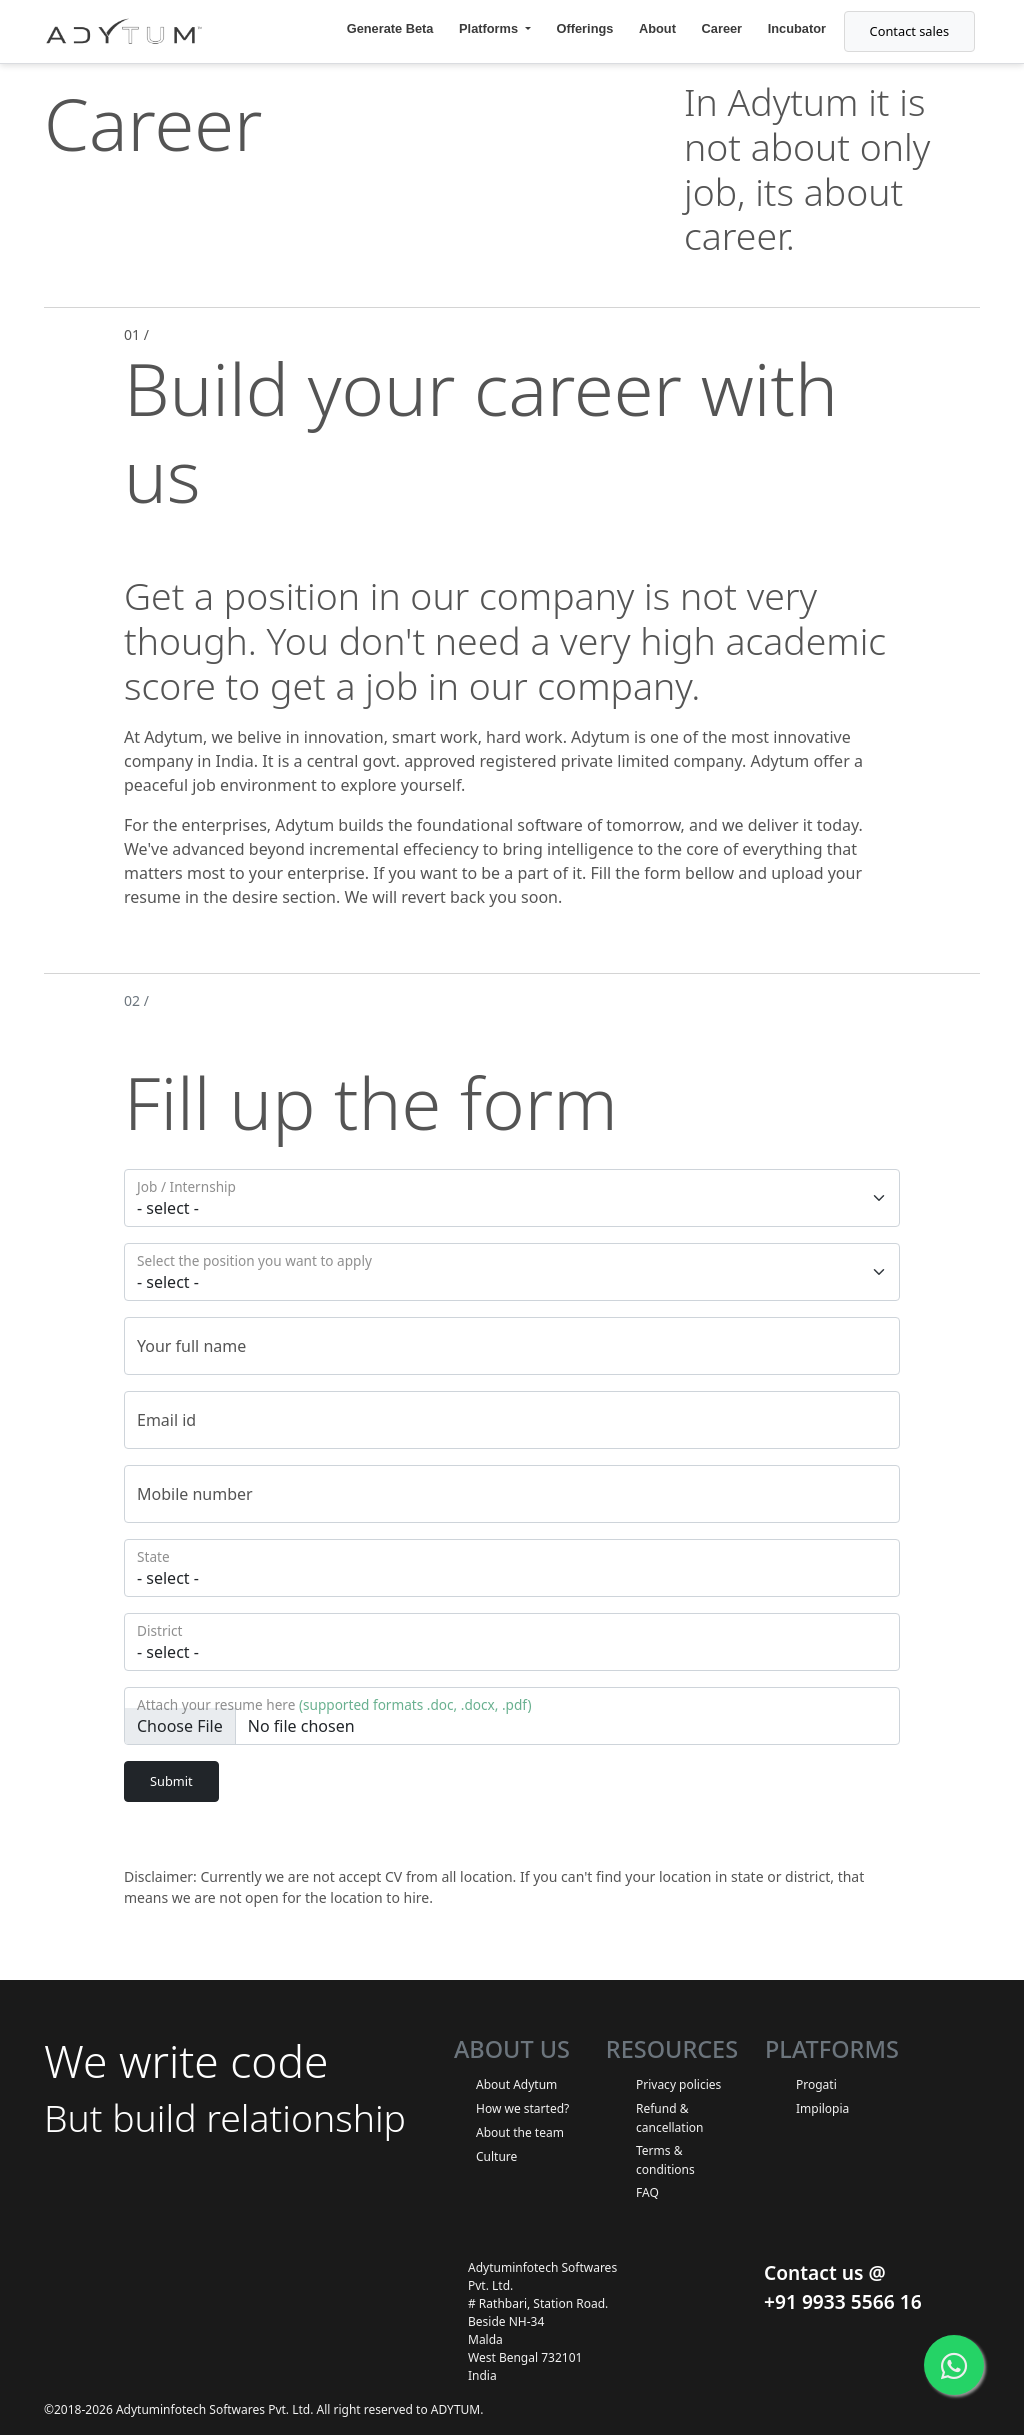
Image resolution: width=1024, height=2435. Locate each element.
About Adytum (516, 2084)
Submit (171, 1781)
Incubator (797, 28)
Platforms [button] (490, 28)
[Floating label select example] (512, 1198)
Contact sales (910, 31)
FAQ (647, 2192)
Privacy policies (678, 2084)
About (657, 28)
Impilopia (822, 2108)
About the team (520, 2132)
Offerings (585, 28)
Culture (496, 2156)
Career (722, 28)
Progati (816, 2084)
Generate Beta (390, 28)
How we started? (522, 2108)
